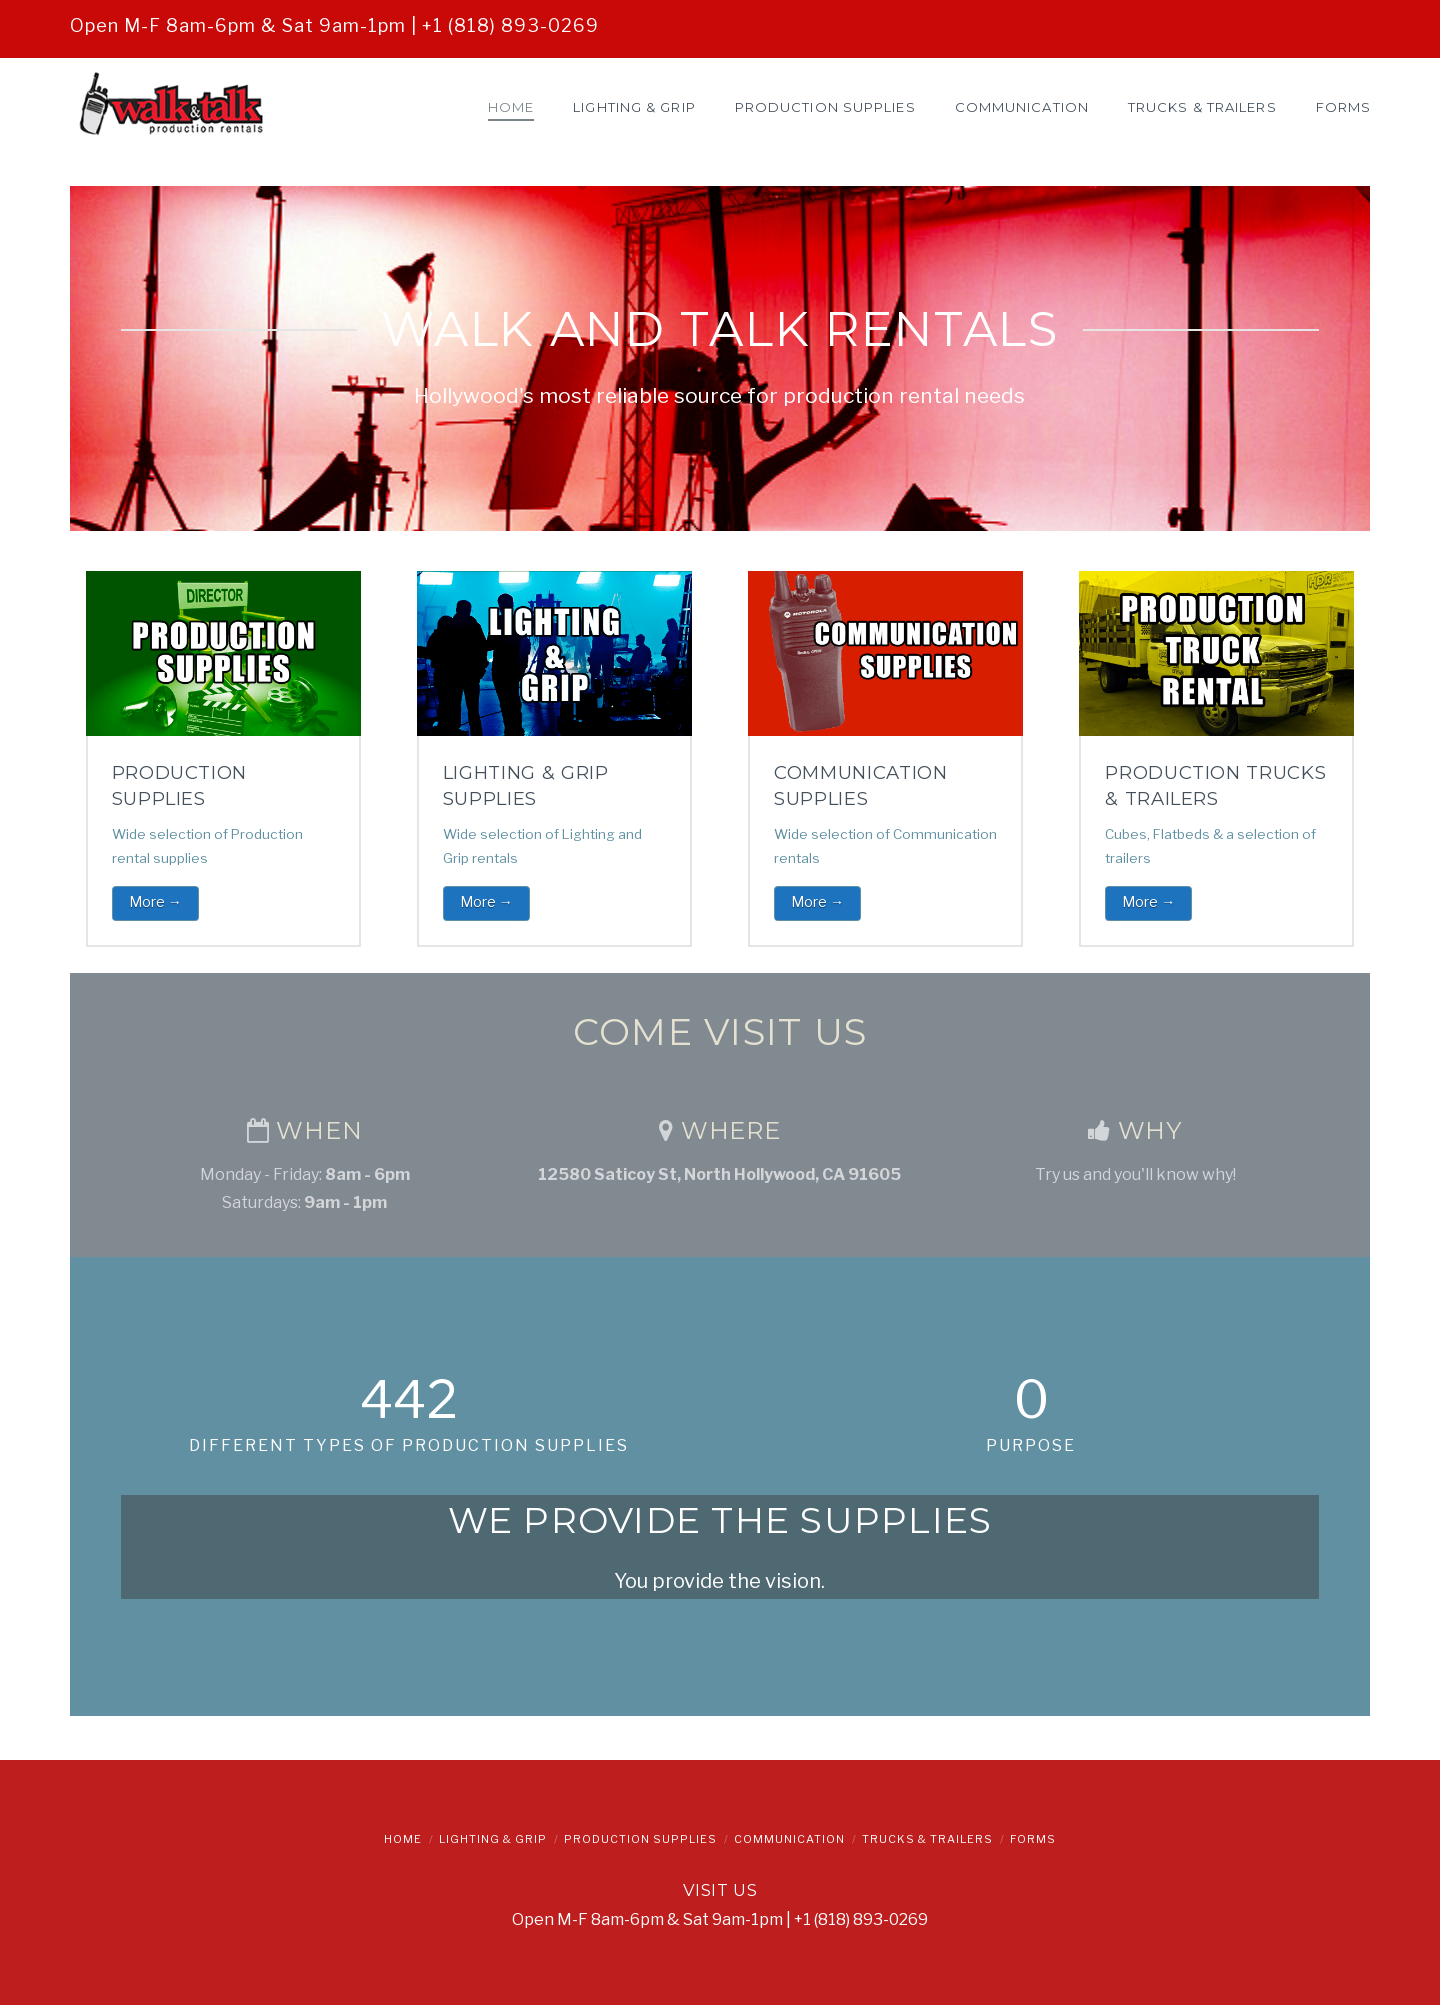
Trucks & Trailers (927, 1839)
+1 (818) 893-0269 (510, 25)
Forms (1033, 1839)
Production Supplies (640, 1839)
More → (155, 901)
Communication (789, 1839)
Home (403, 1839)
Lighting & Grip (493, 1839)
